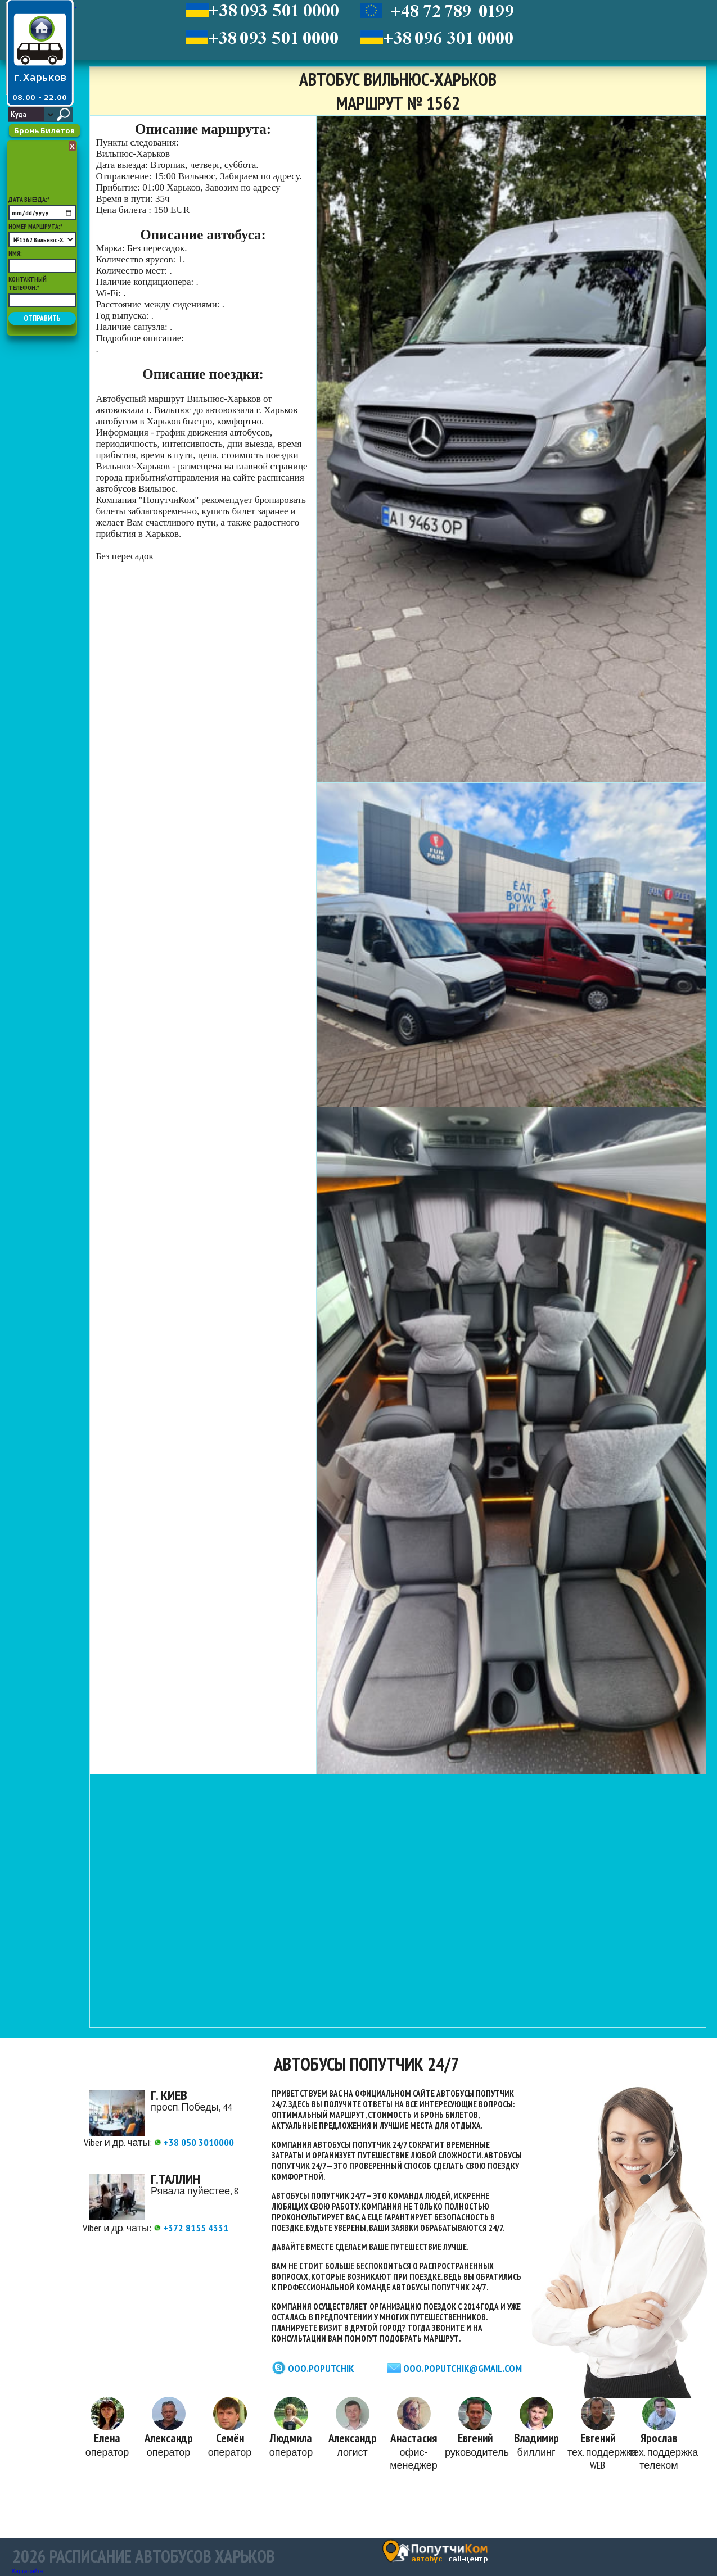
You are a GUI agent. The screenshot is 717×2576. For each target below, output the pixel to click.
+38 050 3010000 (194, 2142)
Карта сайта (27, 2571)
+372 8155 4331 (191, 2227)
